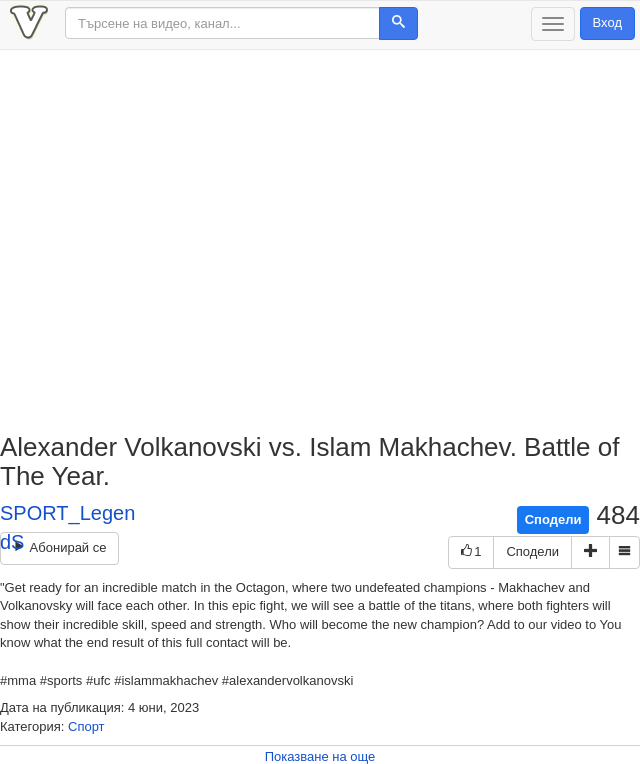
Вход (607, 22)
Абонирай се (59, 547)
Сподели (553, 519)
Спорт (86, 726)
